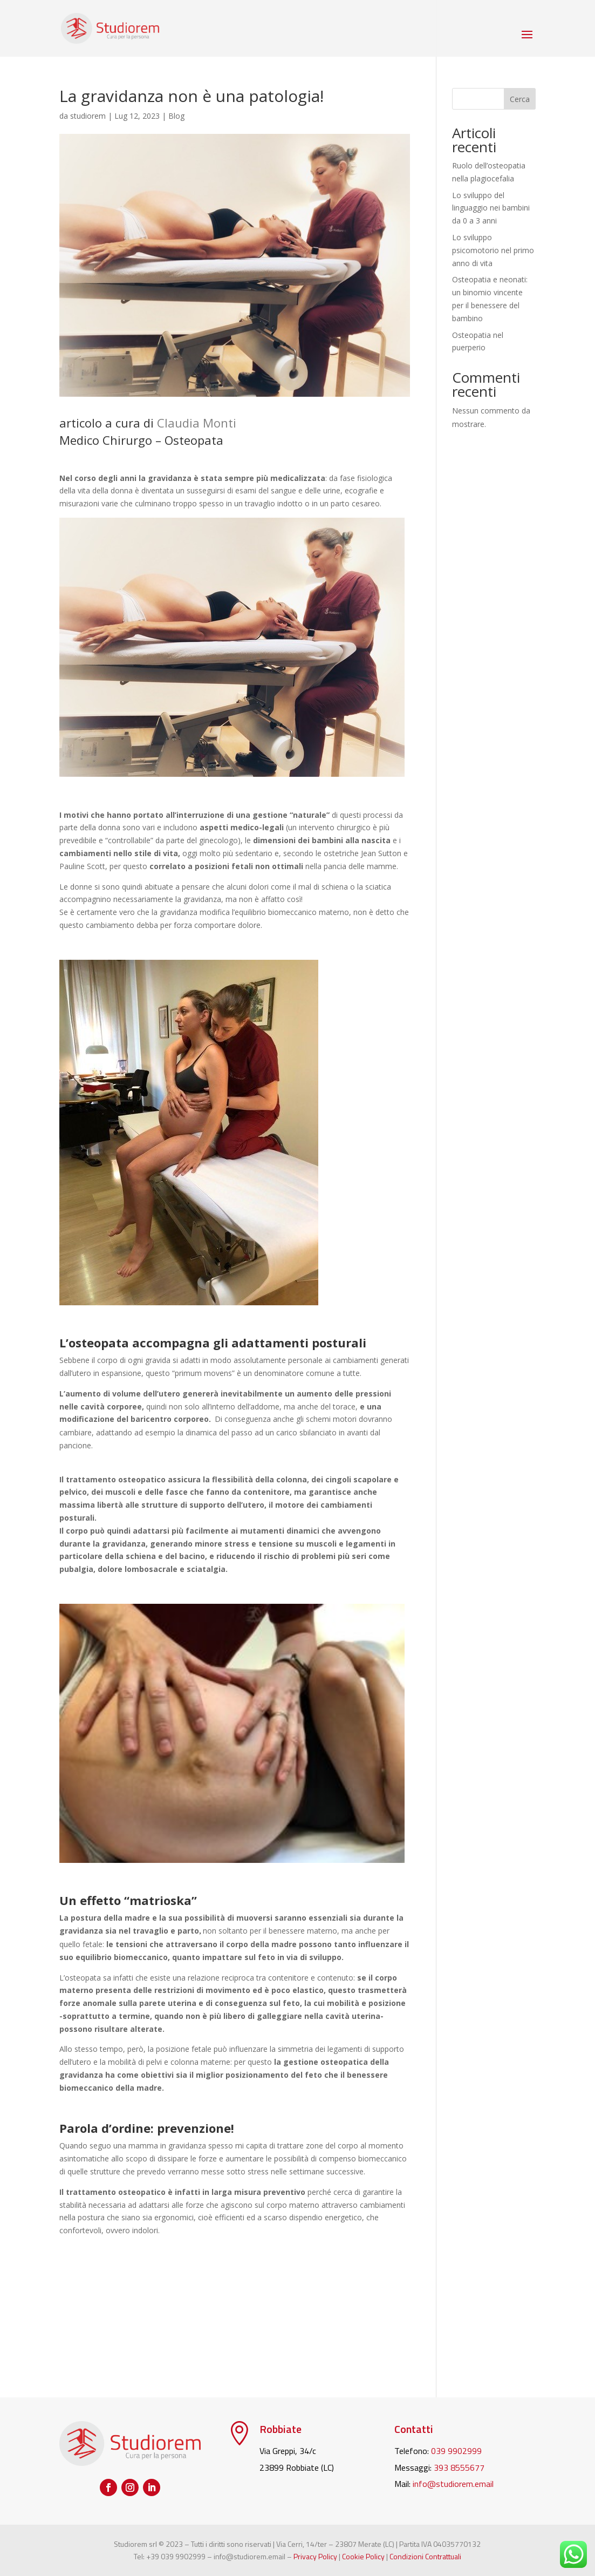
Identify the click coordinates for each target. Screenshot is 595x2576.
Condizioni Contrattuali (425, 2556)
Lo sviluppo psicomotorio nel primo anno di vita (493, 250)
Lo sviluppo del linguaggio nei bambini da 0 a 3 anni (491, 208)
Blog (176, 116)
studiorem (88, 116)
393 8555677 (459, 2467)
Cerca (520, 99)
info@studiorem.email (453, 2483)
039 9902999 (456, 2450)
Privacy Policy (315, 2556)
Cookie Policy (363, 2556)
